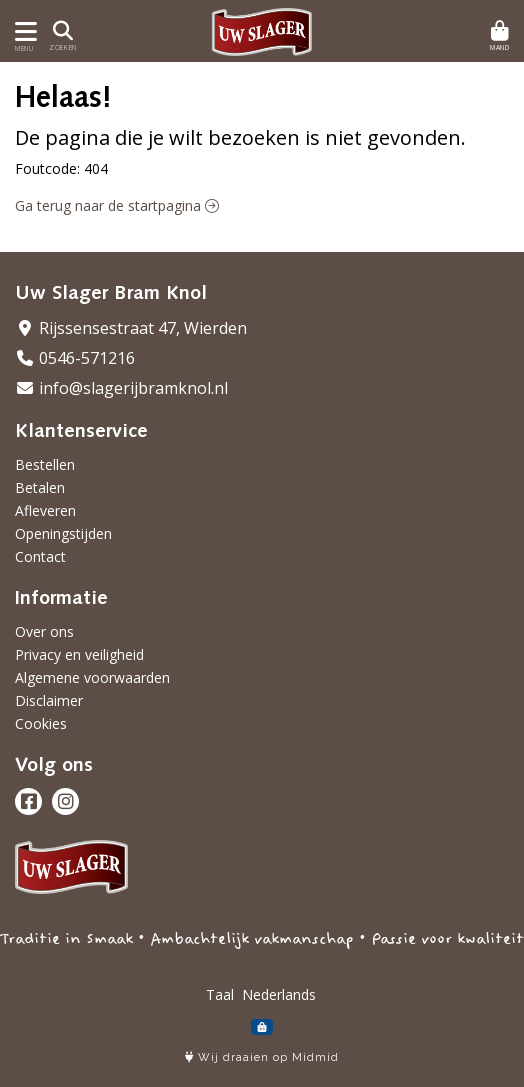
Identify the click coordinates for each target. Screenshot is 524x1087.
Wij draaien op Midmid (262, 1057)
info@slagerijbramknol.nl (121, 388)
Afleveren (45, 510)
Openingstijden (63, 533)
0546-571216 (75, 358)
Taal (220, 994)
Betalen (40, 487)
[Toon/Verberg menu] (22, 31)
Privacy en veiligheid (79, 654)
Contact (40, 556)
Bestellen (45, 464)
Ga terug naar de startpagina (117, 205)
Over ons (44, 631)
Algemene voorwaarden (92, 677)
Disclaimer (49, 700)
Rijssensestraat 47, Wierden (131, 328)
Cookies (41, 723)
